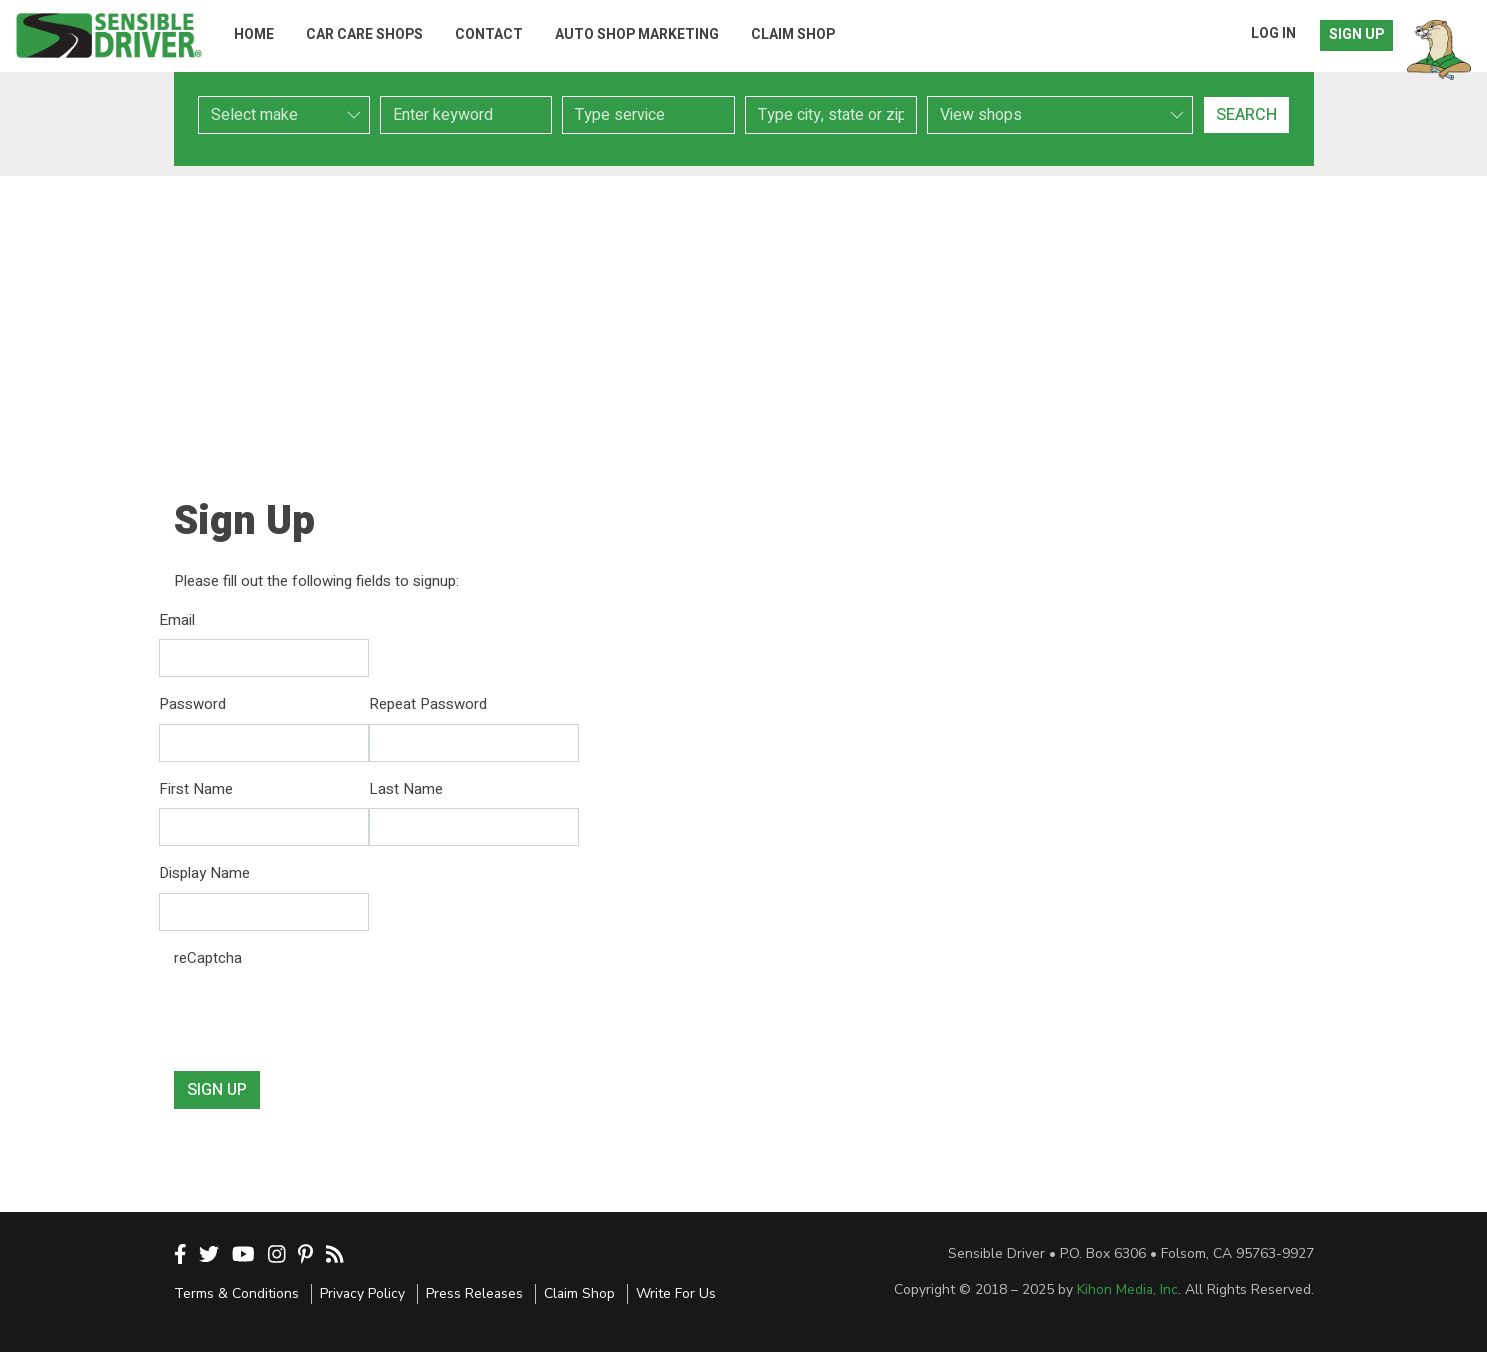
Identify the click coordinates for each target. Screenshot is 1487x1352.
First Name (196, 789)
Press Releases (474, 1293)
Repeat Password (428, 704)
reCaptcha (208, 958)
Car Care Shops (364, 34)
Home (254, 34)
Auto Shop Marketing (637, 34)
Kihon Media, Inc (1127, 1289)
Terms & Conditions (236, 1293)
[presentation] (326, 1016)
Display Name (204, 873)
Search (1246, 115)
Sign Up (1356, 34)
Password (192, 704)
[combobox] (648, 115)
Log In (1273, 33)
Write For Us (676, 1293)
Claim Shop (793, 34)
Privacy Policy (362, 1293)
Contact (489, 34)
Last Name (406, 789)
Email (177, 620)
